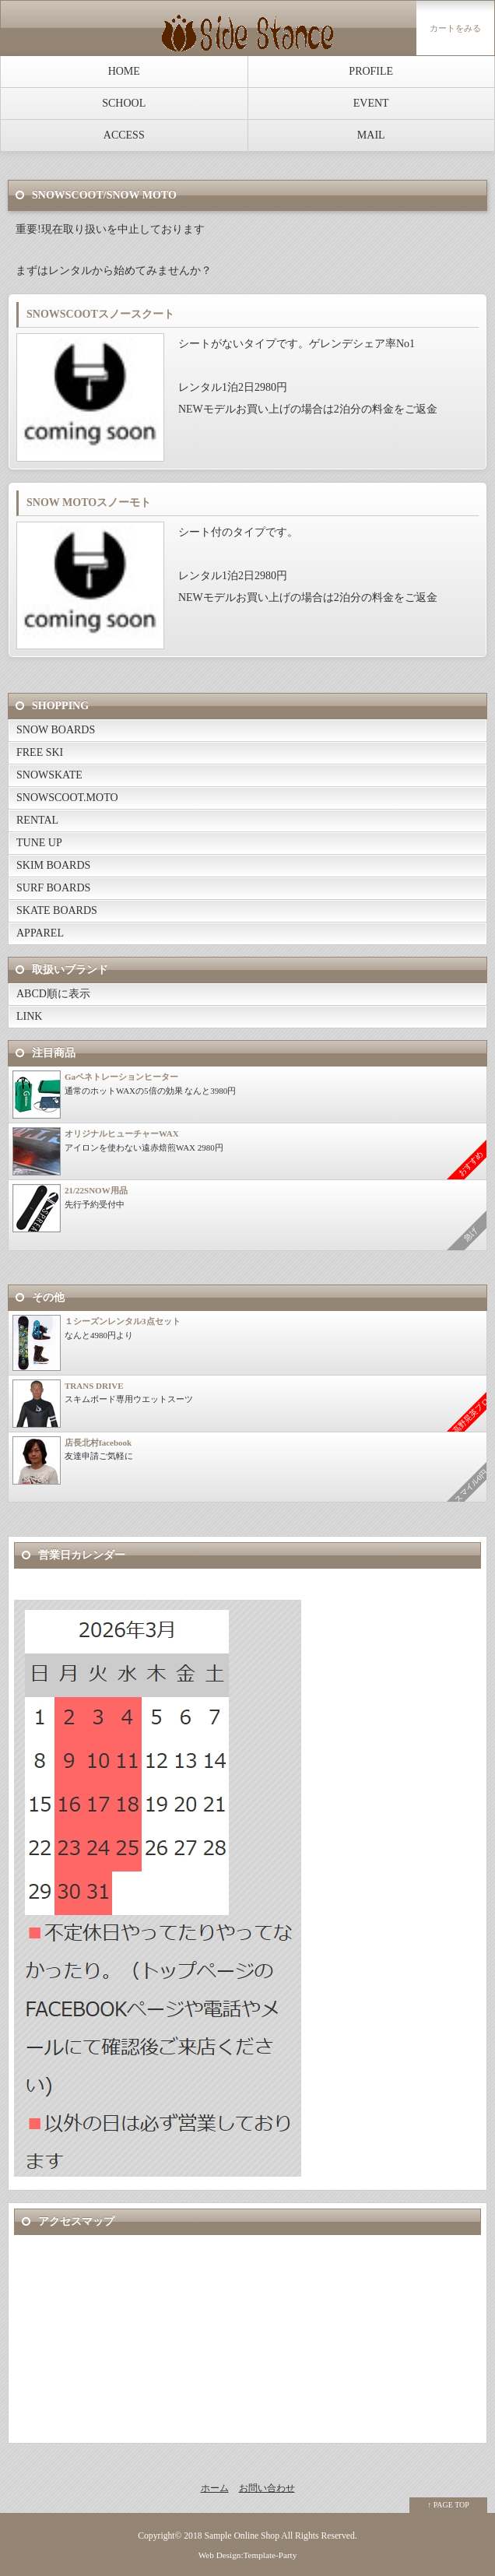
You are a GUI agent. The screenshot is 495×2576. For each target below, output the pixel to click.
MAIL (371, 135)
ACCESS (124, 135)
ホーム (215, 2488)
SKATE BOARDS (56, 910)
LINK (29, 1016)
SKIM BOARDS (53, 865)
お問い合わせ (267, 2488)
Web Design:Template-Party (247, 2555)
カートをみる (455, 28)
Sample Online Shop (242, 2536)
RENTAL (37, 820)
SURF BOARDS (53, 888)
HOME (124, 71)
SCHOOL (124, 103)
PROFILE (371, 71)
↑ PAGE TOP (448, 2504)
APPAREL (40, 933)
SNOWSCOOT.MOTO (67, 797)
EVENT (371, 103)
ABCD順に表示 (53, 994)
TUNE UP (39, 843)
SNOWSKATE (49, 775)
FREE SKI (39, 752)
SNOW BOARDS (55, 730)
